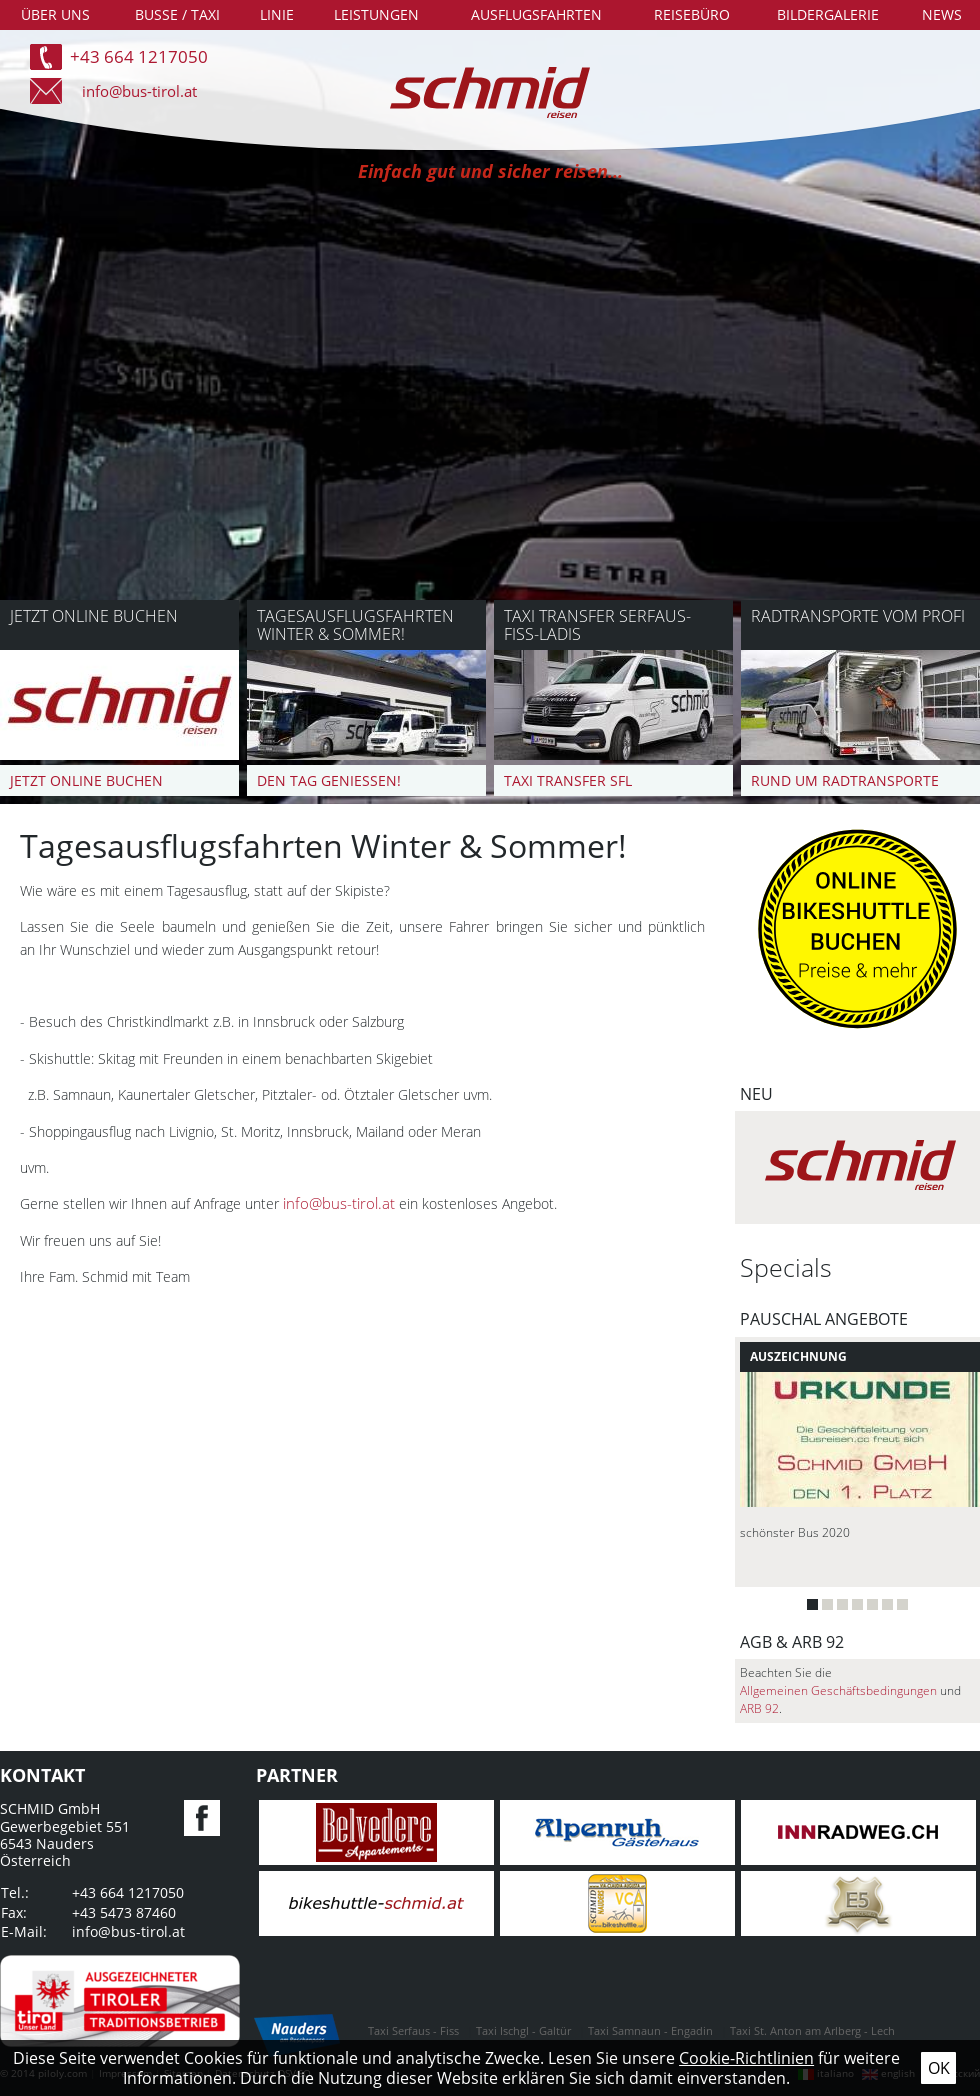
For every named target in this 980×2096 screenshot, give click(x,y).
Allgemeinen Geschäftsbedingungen (838, 1690)
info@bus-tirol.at (139, 91)
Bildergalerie (828, 14)
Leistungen (376, 14)
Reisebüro (692, 14)
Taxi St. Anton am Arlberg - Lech (812, 2030)
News (942, 14)
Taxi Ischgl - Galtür (523, 2030)
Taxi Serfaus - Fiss (413, 2030)
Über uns (55, 14)
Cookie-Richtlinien (746, 2058)
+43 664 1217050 (139, 56)
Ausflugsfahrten (536, 14)
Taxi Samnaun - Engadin (650, 2030)
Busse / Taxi (177, 14)
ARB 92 (759, 1708)
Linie (277, 14)
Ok (939, 2068)
